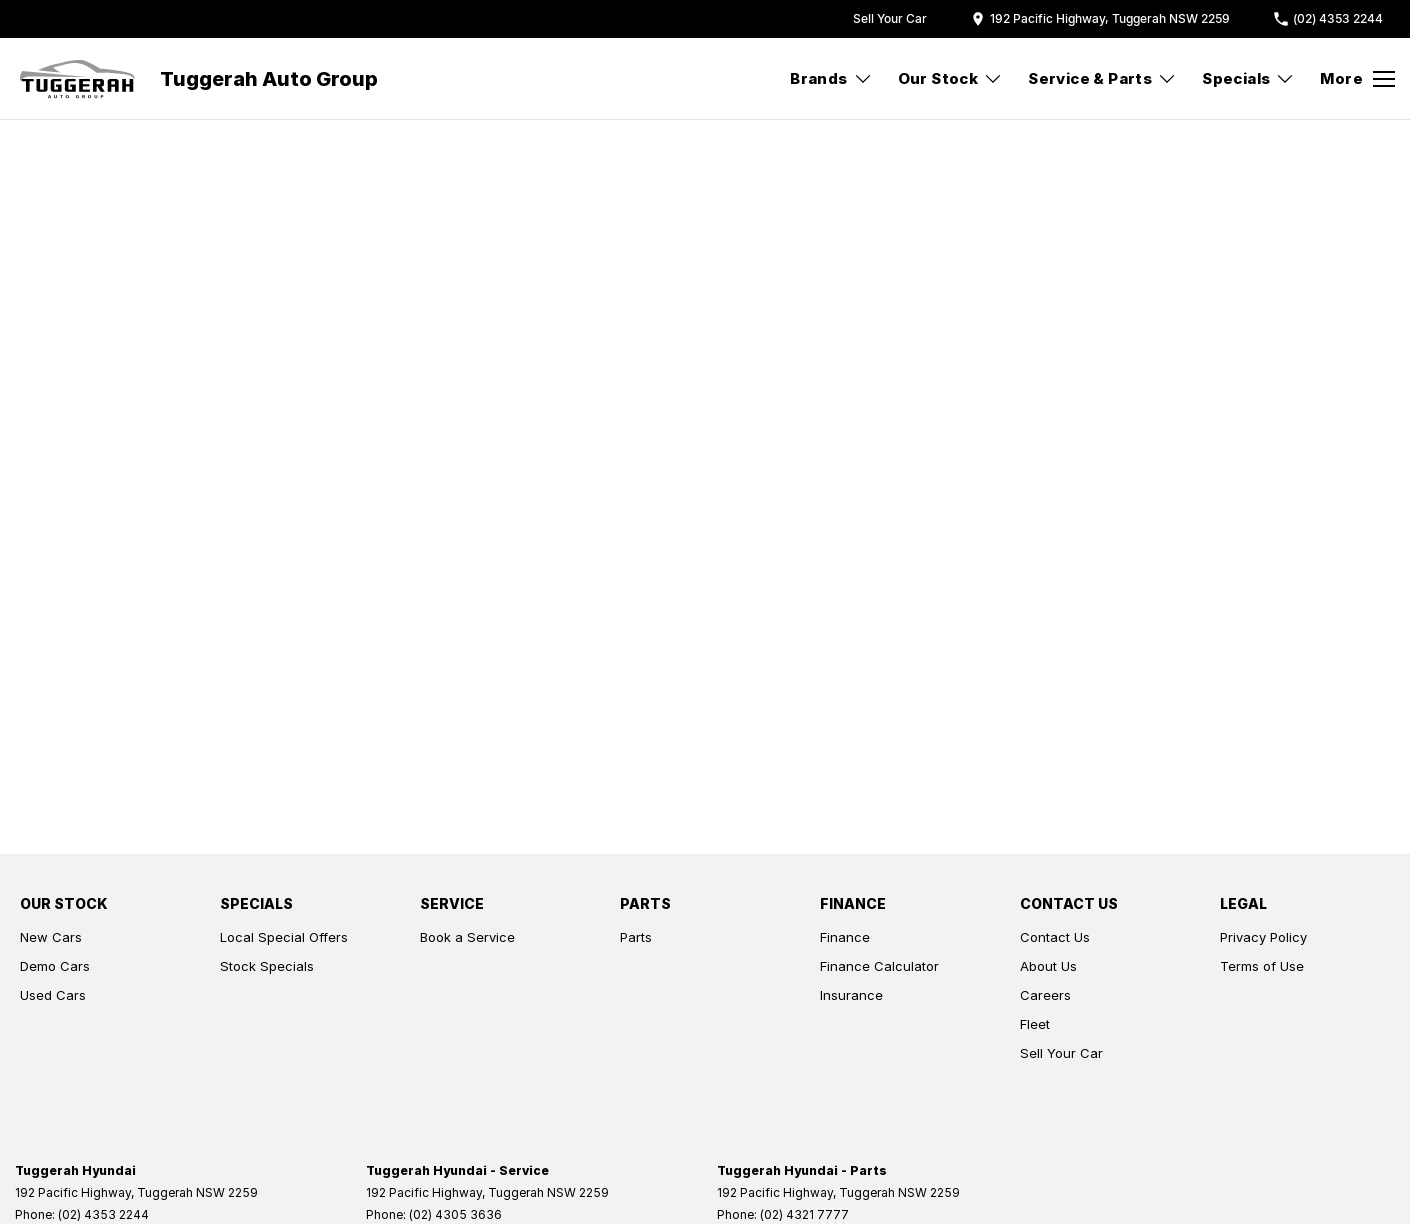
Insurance (851, 995)
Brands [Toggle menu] (831, 78)
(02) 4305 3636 (455, 1214)
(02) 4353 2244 (103, 1214)
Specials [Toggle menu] (1248, 78)
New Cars (51, 937)
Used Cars (53, 995)
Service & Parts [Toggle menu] (1102, 78)
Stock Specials (267, 966)
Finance (845, 937)
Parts (636, 937)
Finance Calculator (879, 966)
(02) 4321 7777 (804, 1214)
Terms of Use (1262, 966)
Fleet (1035, 1024)
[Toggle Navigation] (1357, 79)
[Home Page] (77, 79)
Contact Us (1055, 937)
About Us (1048, 966)
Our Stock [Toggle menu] (951, 78)
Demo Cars (55, 966)
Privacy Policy (1263, 937)
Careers (1045, 995)
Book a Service (467, 937)
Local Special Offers (284, 937)
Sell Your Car (1061, 1053)
